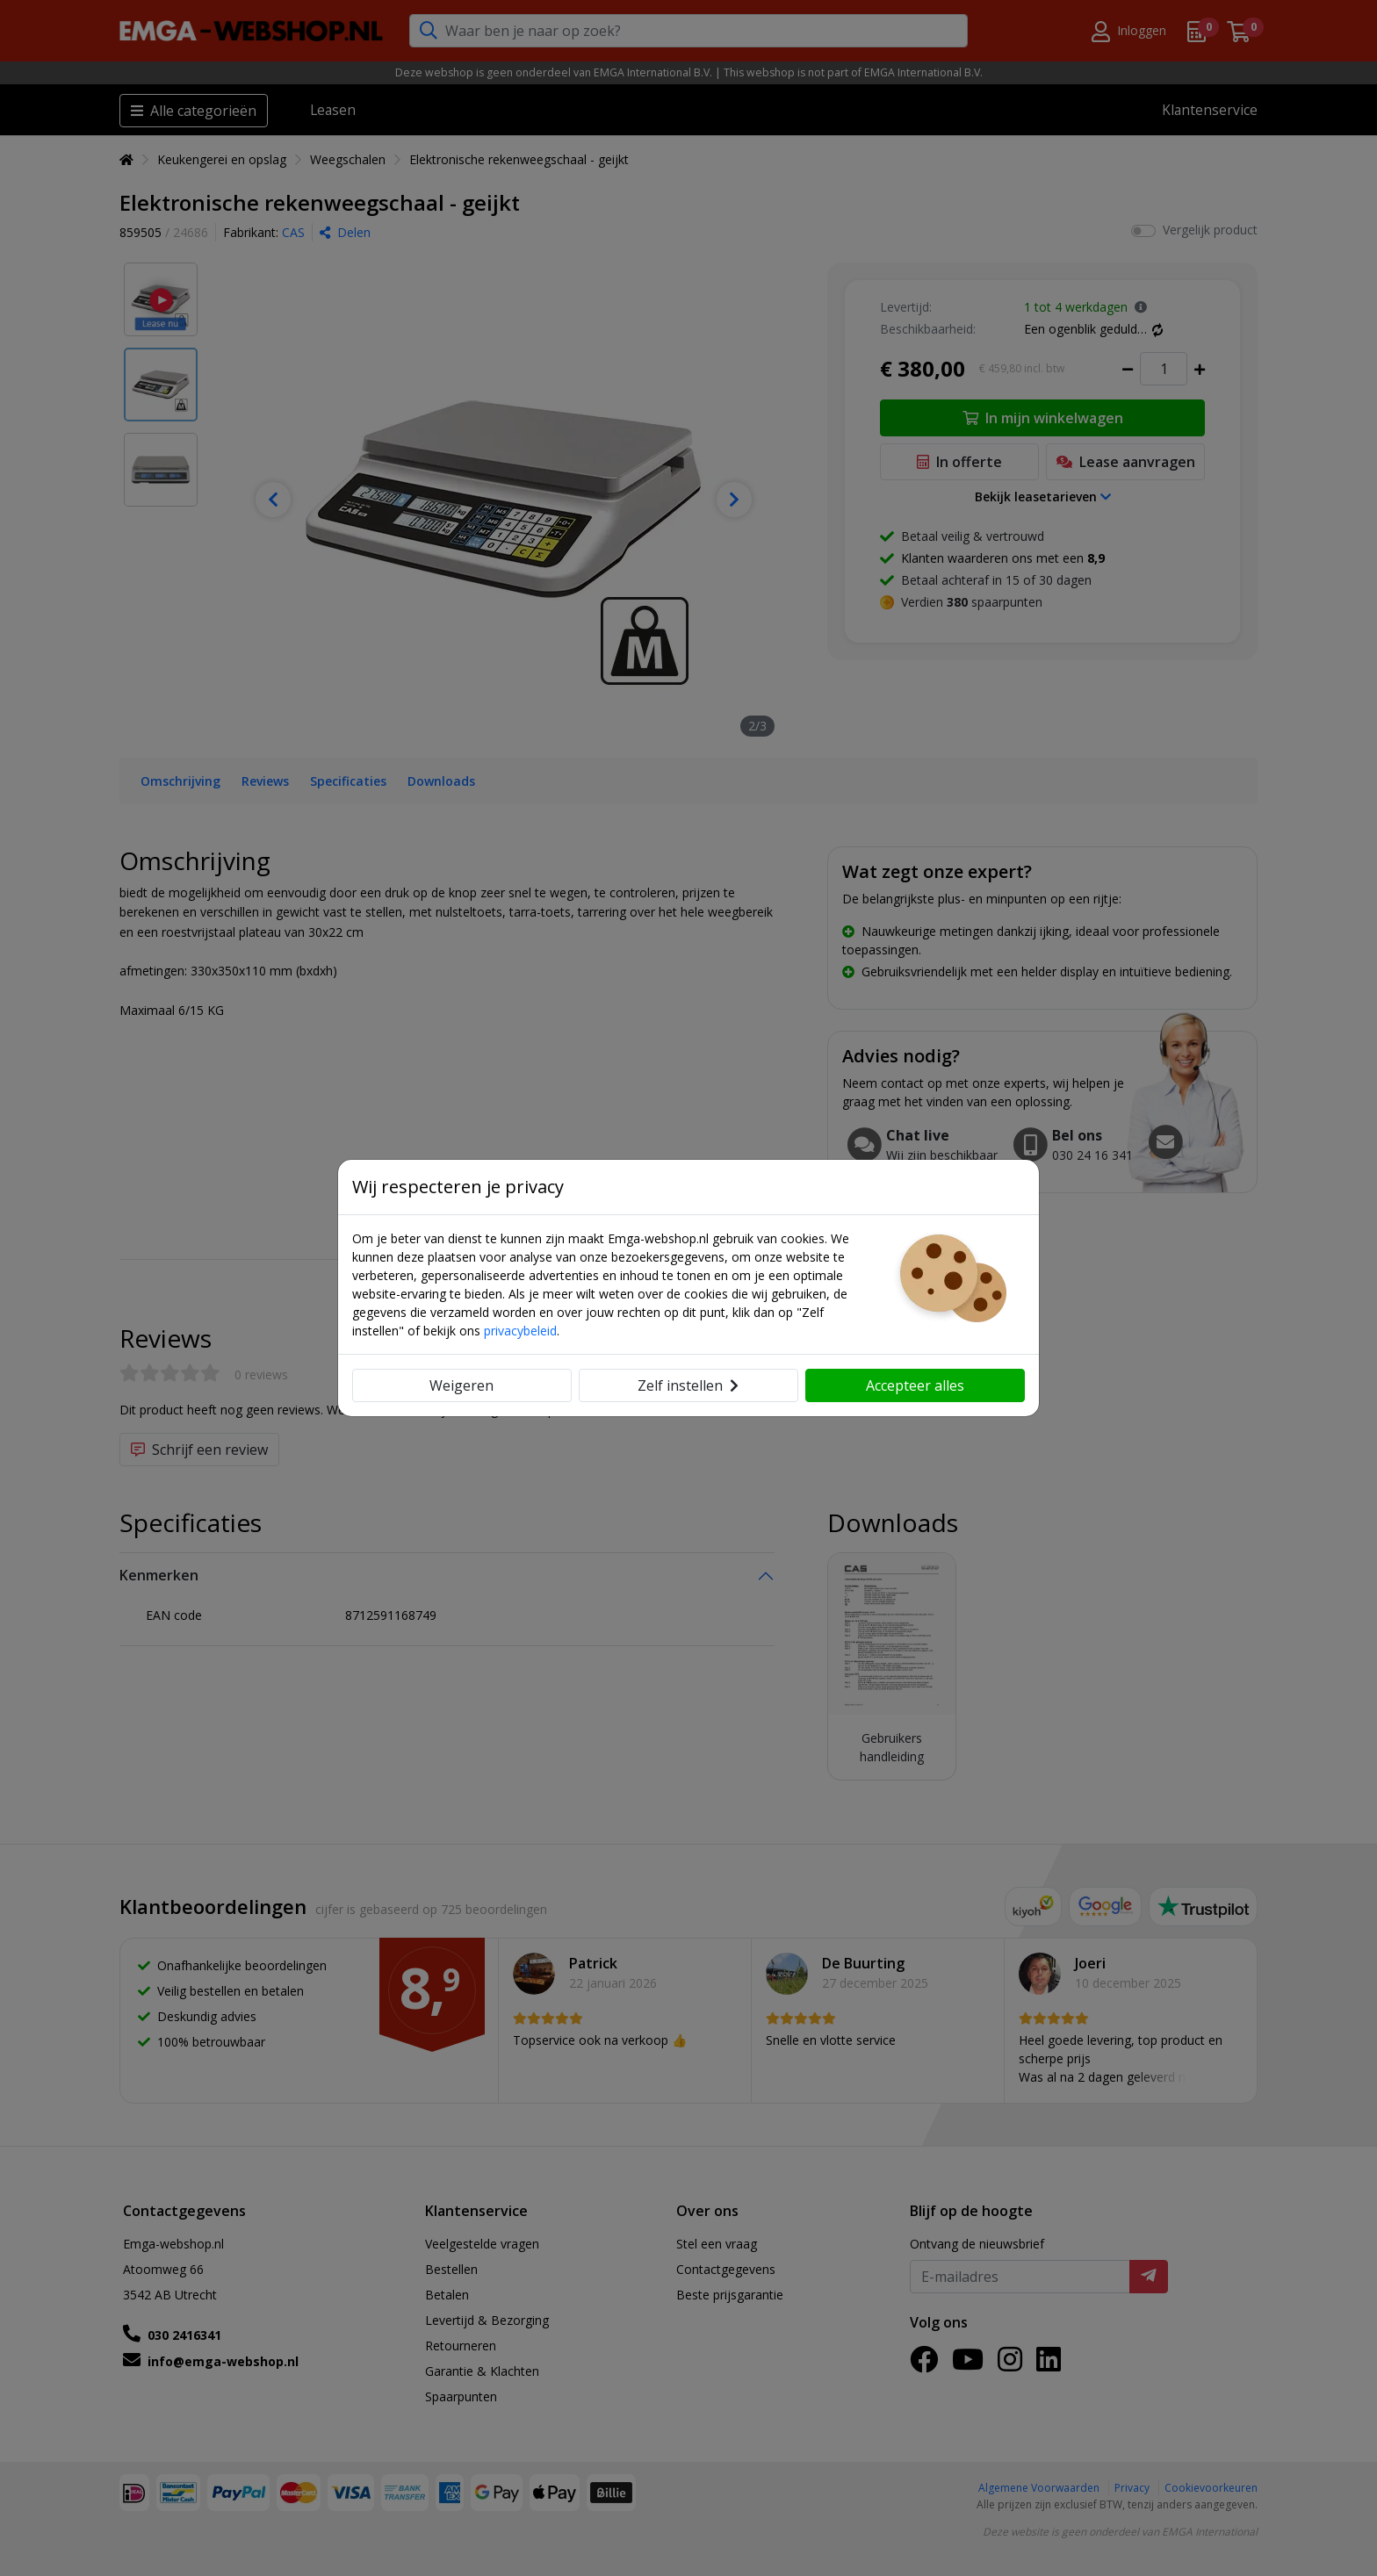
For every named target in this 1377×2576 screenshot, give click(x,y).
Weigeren (461, 1385)
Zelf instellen (688, 1385)
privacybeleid (520, 1330)
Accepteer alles (915, 1385)
